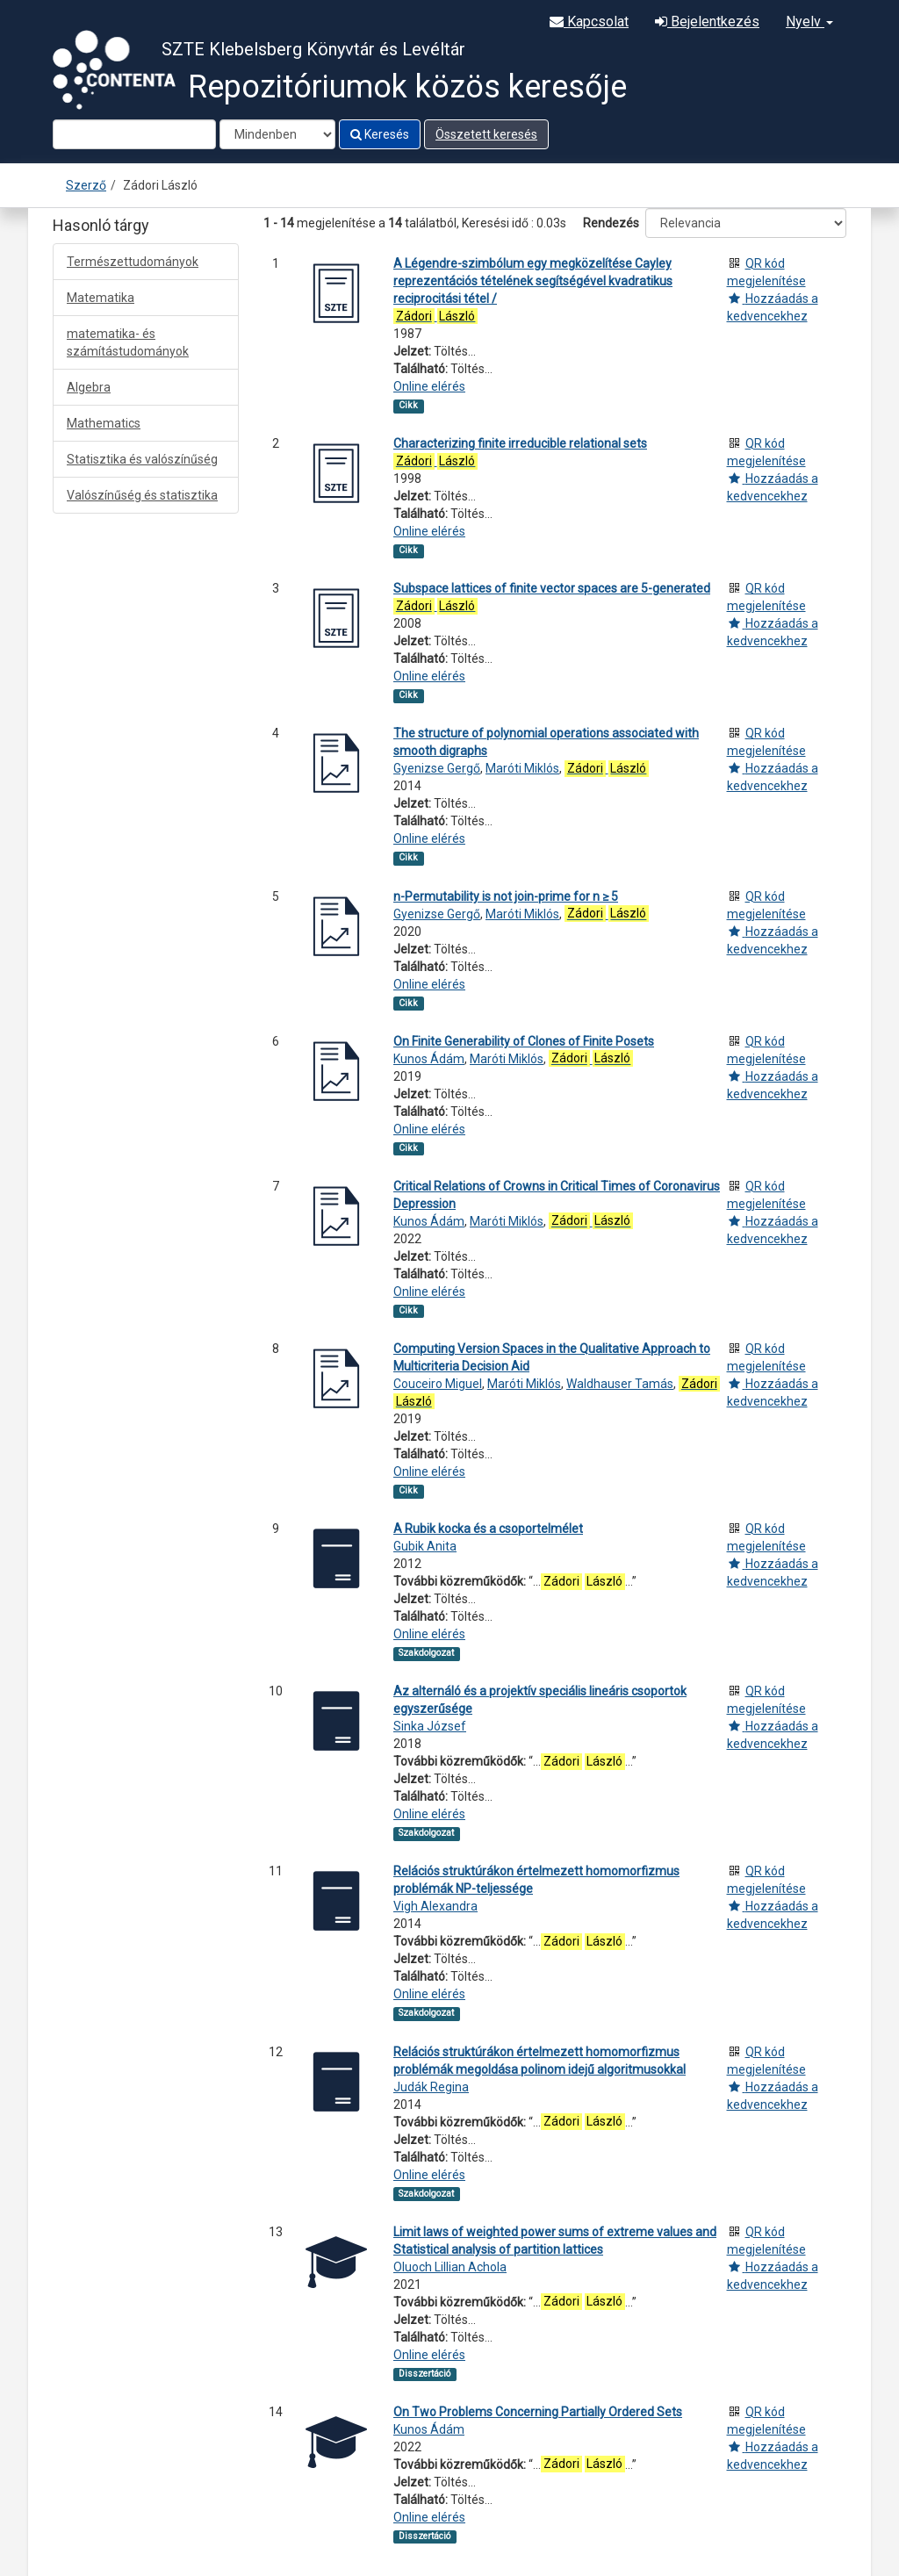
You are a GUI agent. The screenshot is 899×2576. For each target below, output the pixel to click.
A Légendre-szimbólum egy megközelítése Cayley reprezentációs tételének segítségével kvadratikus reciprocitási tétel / (532, 281)
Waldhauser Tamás (619, 1384)
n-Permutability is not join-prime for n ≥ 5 (505, 896)
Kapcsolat (589, 21)
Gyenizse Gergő (436, 768)
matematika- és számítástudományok (128, 342)
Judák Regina (431, 2087)
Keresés (379, 134)
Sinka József (429, 1726)
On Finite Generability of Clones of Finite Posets (523, 1041)
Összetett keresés (486, 134)
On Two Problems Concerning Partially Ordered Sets (537, 2412)
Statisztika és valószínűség (142, 459)
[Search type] (277, 134)
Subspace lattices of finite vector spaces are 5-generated (551, 588)
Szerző (86, 185)
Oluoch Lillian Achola (450, 2267)
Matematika (100, 298)
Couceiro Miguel (437, 1384)
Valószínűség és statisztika (142, 495)
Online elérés (429, 386)
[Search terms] (134, 134)
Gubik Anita (425, 1546)
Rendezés (611, 223)
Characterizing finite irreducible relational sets (520, 443)
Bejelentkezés (707, 21)
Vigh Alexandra (435, 1906)
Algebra (89, 387)
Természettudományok (132, 262)
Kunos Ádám (428, 1059)
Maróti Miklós (522, 768)
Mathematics (103, 423)
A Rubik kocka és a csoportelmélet (488, 1529)
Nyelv (809, 21)
